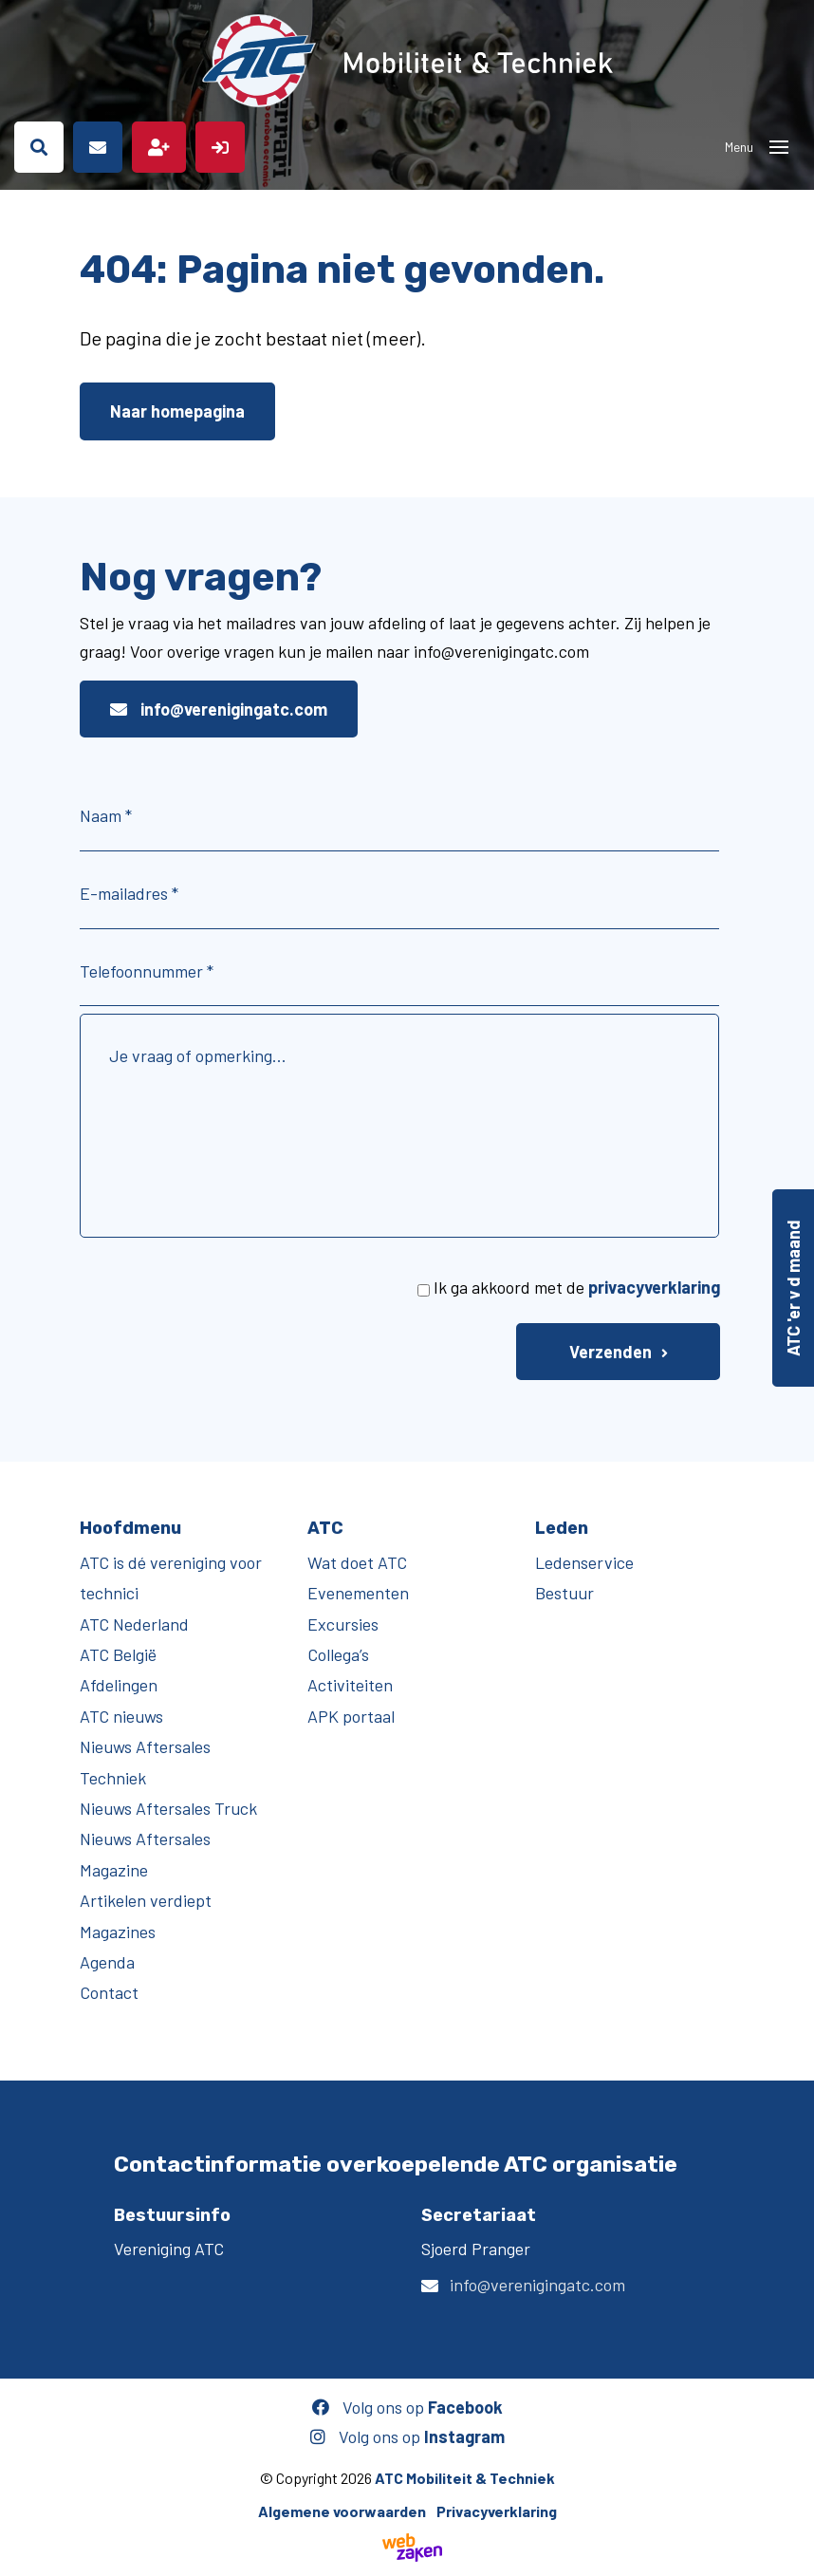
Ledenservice (584, 1562)
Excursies (343, 1624)
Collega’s (338, 1654)
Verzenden (610, 1351)
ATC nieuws (121, 1716)
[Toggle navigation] (779, 147)
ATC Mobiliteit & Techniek (465, 2478)
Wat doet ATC (357, 1562)
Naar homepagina (177, 411)
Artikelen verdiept (146, 1900)
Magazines (118, 1931)
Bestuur (564, 1592)
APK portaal (351, 1716)
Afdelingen (118, 1684)
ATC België (118, 1654)
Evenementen (358, 1592)
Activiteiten (350, 1684)
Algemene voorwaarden (342, 2511)
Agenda (107, 1961)
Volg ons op (407, 2407)
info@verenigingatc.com (218, 709)
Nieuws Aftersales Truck (168, 1808)
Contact (109, 1992)
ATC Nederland (134, 1624)
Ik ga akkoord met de (577, 1287)
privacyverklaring (654, 1287)
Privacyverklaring (496, 2511)
